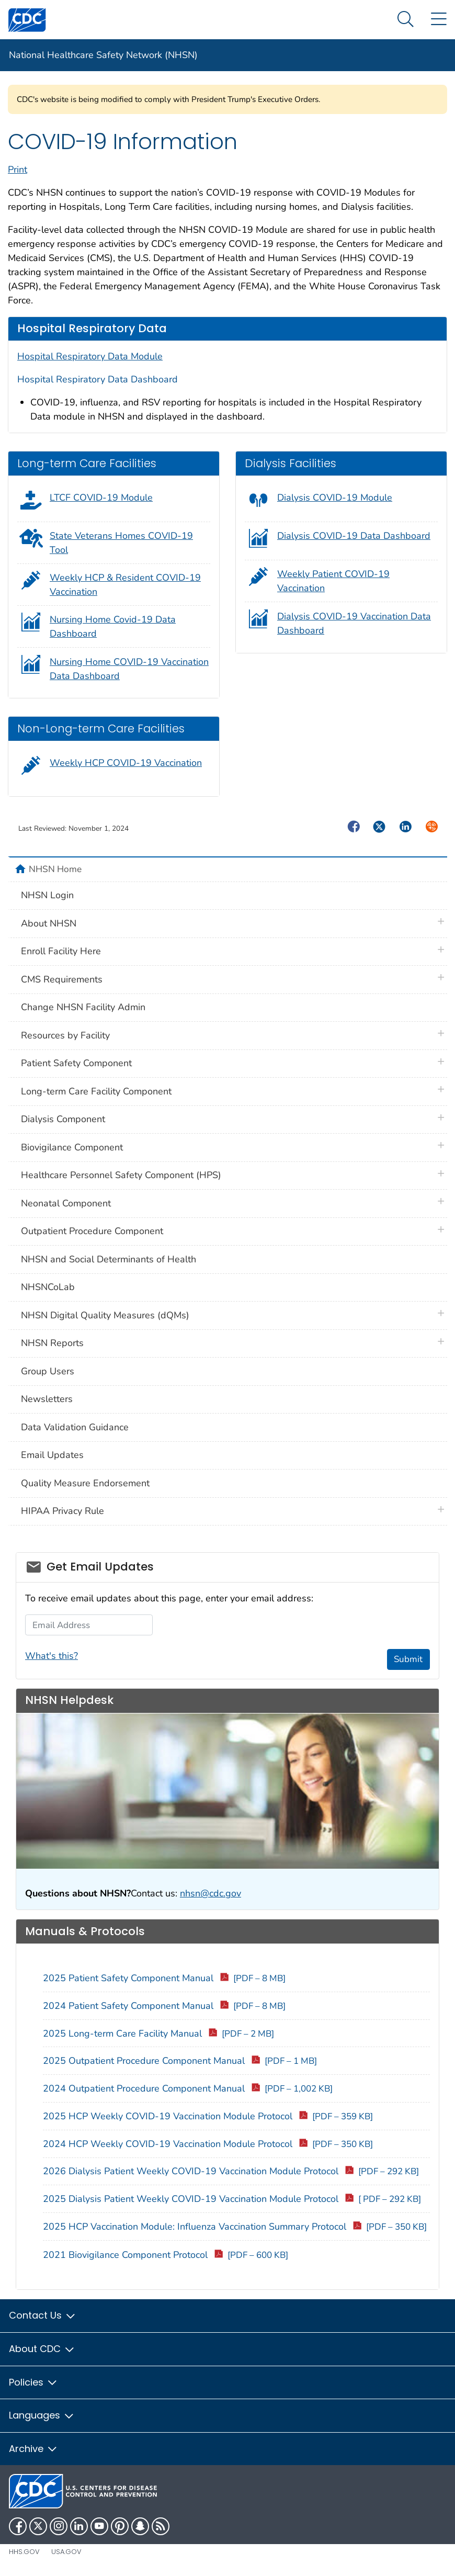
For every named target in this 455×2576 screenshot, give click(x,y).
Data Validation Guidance (75, 1427)
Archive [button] (33, 2448)
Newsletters (47, 1399)
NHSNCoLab (48, 1287)
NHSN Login (47, 895)
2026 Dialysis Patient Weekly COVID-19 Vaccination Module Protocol (231, 2171)
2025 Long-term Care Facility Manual (158, 2033)
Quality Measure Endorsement (85, 1483)
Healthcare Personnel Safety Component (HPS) (121, 1175)
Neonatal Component (66, 1203)
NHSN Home (55, 869)
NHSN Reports (52, 1343)
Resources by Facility (65, 1035)
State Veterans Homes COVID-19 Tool (121, 542)
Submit (408, 1659)
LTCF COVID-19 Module (101, 497)
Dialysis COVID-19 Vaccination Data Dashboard (354, 623)
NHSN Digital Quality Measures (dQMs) (105, 1315)
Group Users (47, 1371)
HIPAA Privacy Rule (62, 1511)
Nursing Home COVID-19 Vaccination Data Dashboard (129, 669)
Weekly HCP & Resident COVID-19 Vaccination (125, 584)
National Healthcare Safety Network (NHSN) (103, 55)
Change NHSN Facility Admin (83, 1007)
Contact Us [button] (42, 2315)
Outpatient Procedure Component (92, 1231)
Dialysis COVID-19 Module (334, 497)
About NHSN (48, 923)
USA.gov (66, 2552)
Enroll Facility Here (61, 951)
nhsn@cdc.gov (210, 1893)
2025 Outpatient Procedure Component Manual (180, 2060)
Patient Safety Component (76, 1063)
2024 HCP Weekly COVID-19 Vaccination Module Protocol (208, 2144)
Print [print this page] (17, 169)
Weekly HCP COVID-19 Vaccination (126, 762)
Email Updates (52, 1455)
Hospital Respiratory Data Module (90, 356)
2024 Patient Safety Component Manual (164, 2005)
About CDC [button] (42, 2348)
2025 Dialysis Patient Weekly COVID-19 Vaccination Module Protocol (232, 2199)
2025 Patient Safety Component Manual (164, 1978)
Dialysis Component (63, 1119)
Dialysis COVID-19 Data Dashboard (353, 535)
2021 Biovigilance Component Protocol (165, 2255)
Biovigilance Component (72, 1147)
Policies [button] (33, 2382)
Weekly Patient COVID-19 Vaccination (333, 581)
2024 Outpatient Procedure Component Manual (188, 2088)
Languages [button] (42, 2415)
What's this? (51, 1655)
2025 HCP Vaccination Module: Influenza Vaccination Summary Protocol (235, 2226)
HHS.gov (24, 2552)
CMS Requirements (62, 979)
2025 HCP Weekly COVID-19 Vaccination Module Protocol (208, 2116)
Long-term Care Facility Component (96, 1091)
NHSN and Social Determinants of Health (108, 1259)
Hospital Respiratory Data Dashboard (97, 379)
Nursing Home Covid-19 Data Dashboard (113, 626)
